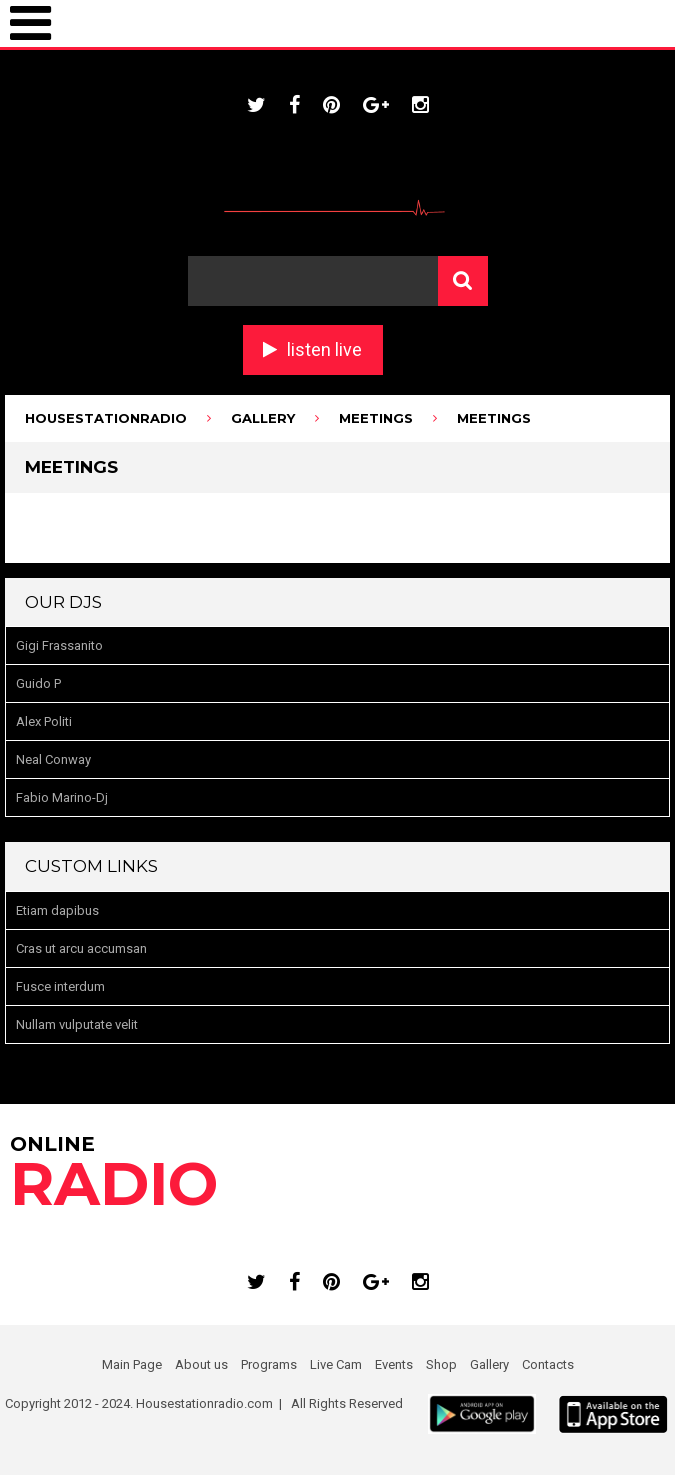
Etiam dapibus (57, 910)
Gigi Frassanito (59, 645)
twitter (256, 105)
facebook (294, 105)
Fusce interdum (60, 986)
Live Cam (336, 1364)
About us (201, 1364)
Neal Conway (53, 759)
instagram (420, 105)
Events (394, 1364)
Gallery (489, 1364)
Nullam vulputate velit (77, 1024)
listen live (324, 349)
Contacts (548, 1364)
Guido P (38, 683)
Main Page (132, 1364)
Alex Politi (44, 721)
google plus (376, 105)
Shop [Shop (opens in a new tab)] (441, 1364)
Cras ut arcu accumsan (81, 948)
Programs (269, 1364)
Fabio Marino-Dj (62, 797)
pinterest (331, 105)
